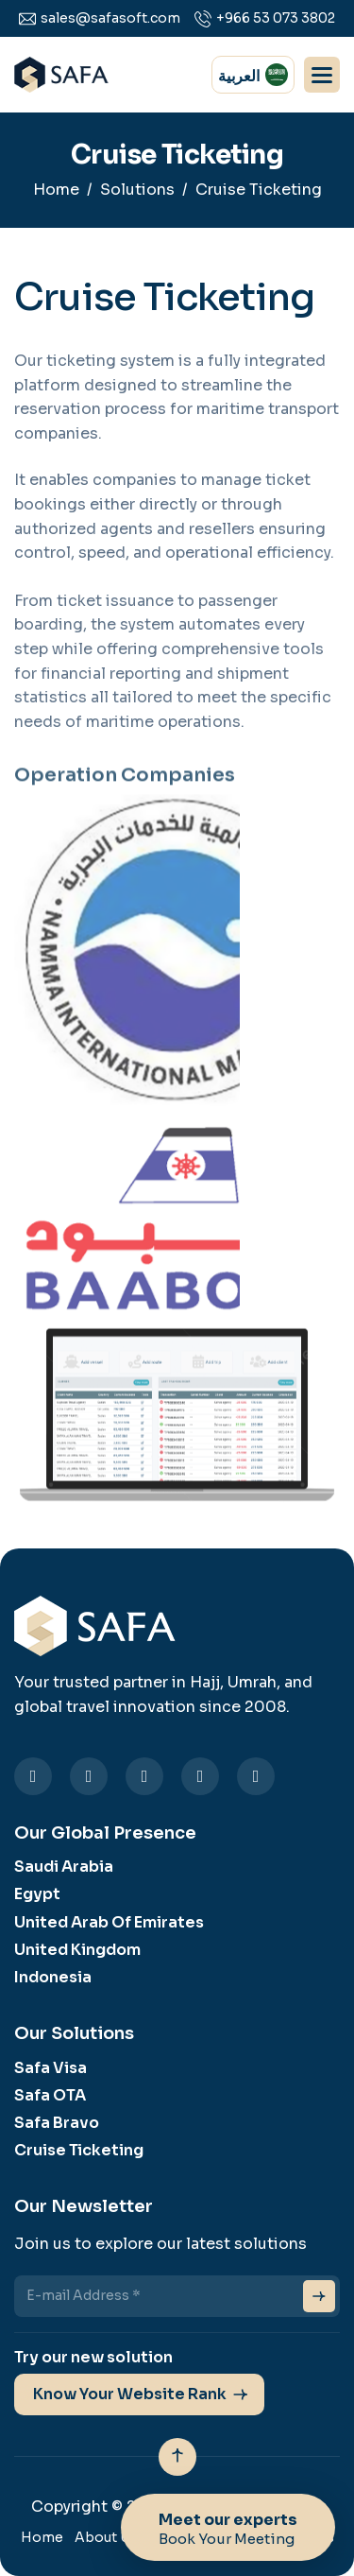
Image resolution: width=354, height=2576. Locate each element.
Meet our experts (228, 2532)
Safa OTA (50, 2095)
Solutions (137, 189)
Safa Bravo (56, 2123)
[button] (322, 75)
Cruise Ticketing (78, 2150)
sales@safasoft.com (110, 17)
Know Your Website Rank (130, 2394)
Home (56, 189)
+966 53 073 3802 (275, 17)
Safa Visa (50, 2068)
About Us (106, 2537)
